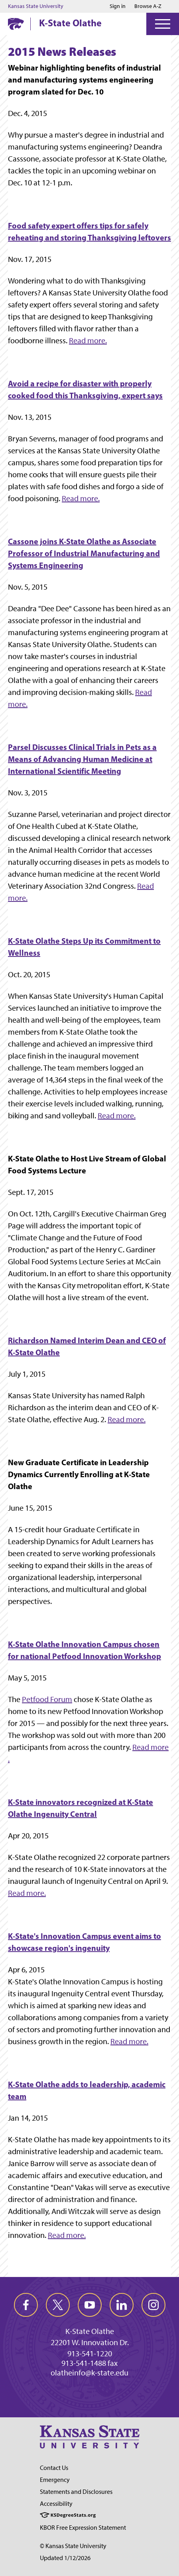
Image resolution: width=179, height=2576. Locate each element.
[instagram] (153, 2305)
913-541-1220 (89, 2353)
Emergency (55, 2480)
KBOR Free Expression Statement (83, 2527)
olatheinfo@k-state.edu (89, 2372)
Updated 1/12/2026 (65, 2558)
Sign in (118, 6)
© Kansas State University (73, 2546)
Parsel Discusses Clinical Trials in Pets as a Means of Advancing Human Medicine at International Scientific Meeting (82, 759)
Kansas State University (35, 6)
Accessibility (56, 2503)
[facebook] (26, 2305)
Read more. (88, 340)
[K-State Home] (16, 24)
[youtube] (90, 2305)
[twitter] (58, 2305)
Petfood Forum (47, 1699)
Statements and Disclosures (76, 2491)
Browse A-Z (147, 6)
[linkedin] (122, 2305)
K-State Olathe (70, 23)
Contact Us (54, 2468)
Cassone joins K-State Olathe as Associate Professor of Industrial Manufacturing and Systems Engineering (84, 553)
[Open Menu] (162, 24)
